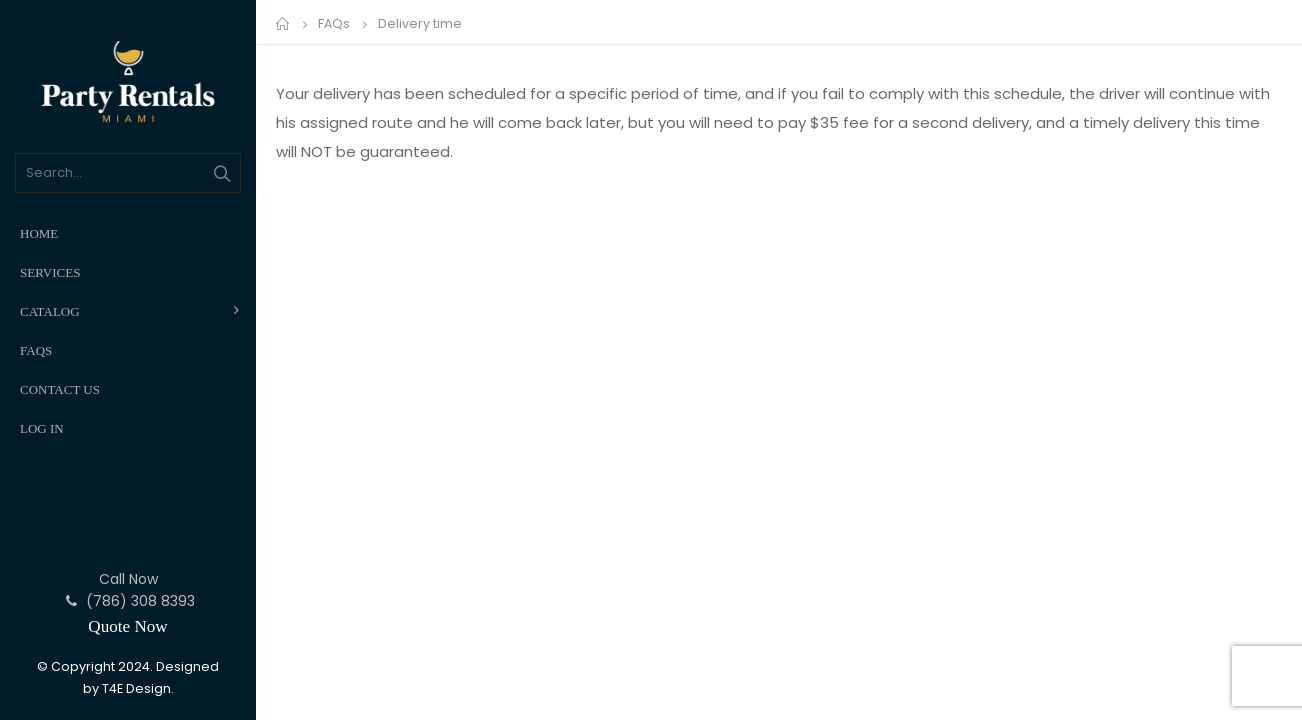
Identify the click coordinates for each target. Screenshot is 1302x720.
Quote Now (127, 626)
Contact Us (60, 389)
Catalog (50, 311)
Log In (42, 428)
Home (39, 233)
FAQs (36, 350)
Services (50, 272)
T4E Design (136, 688)
